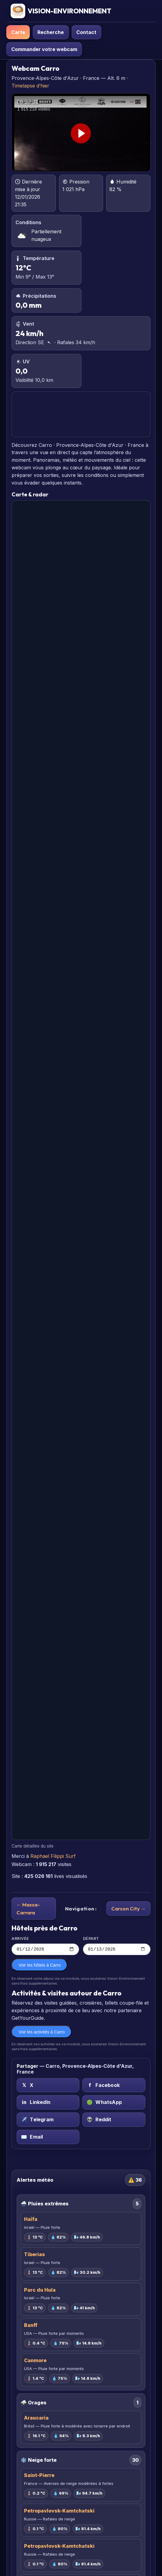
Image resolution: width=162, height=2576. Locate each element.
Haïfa (30, 2220)
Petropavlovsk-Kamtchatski (59, 2511)
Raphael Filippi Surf (53, 1856)
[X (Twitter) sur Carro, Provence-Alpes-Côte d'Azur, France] (48, 2086)
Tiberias (34, 2255)
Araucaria (36, 2419)
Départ (116, 1946)
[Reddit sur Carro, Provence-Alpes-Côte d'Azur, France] (113, 2120)
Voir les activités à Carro (42, 2032)
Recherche (50, 32)
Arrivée (45, 1946)
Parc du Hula (40, 2290)
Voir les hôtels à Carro (40, 1965)
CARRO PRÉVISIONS (81, 414)
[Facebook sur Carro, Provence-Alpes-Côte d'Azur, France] (113, 2086)
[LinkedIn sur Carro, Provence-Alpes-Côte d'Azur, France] (48, 2103)
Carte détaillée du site (32, 1846)
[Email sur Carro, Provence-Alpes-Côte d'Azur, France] (48, 2138)
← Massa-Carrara (28, 1908)
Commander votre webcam (44, 49)
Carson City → (128, 1908)
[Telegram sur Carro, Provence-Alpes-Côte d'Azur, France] (48, 2120)
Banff (30, 2326)
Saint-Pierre (39, 2476)
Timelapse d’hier (30, 86)
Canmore (35, 2361)
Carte (18, 32)
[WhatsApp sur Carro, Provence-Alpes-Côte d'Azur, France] (113, 2103)
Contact (86, 32)
